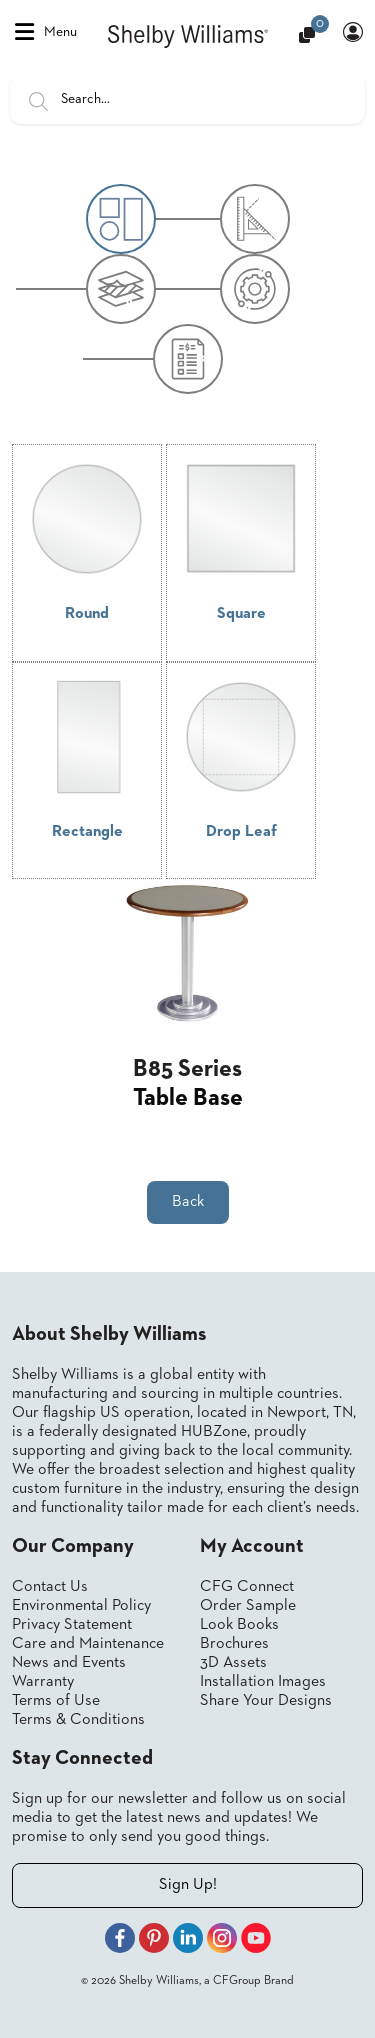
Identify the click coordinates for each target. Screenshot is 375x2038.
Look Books (239, 1625)
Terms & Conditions (78, 1720)
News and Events (69, 1663)
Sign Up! (188, 1885)
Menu (46, 32)
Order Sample (248, 1606)
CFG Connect (247, 1587)
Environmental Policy (81, 1606)
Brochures (234, 1644)
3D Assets (233, 1663)
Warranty (43, 1682)
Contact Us (50, 1587)
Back (188, 1202)
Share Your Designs (266, 1701)
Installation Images (263, 1682)
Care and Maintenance (88, 1644)
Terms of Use (56, 1701)
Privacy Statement (72, 1625)
